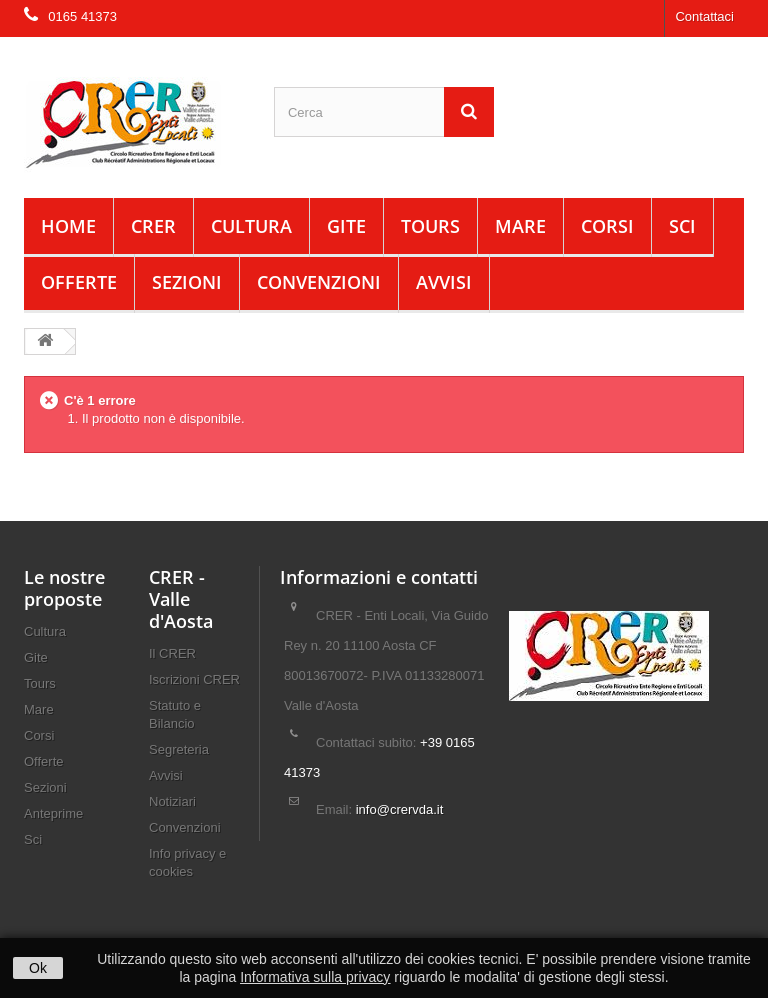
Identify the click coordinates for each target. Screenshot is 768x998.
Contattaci (704, 16)
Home (68, 226)
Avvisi (444, 282)
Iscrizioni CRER (194, 679)
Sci (682, 226)
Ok (38, 968)
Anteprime (53, 813)
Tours (430, 226)
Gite (346, 226)
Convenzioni (319, 282)
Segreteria (179, 749)
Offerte (79, 282)
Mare (520, 226)
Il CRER (172, 653)
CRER (153, 226)
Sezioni (187, 282)
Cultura (251, 226)
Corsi (607, 226)
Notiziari (172, 801)
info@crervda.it (400, 809)
